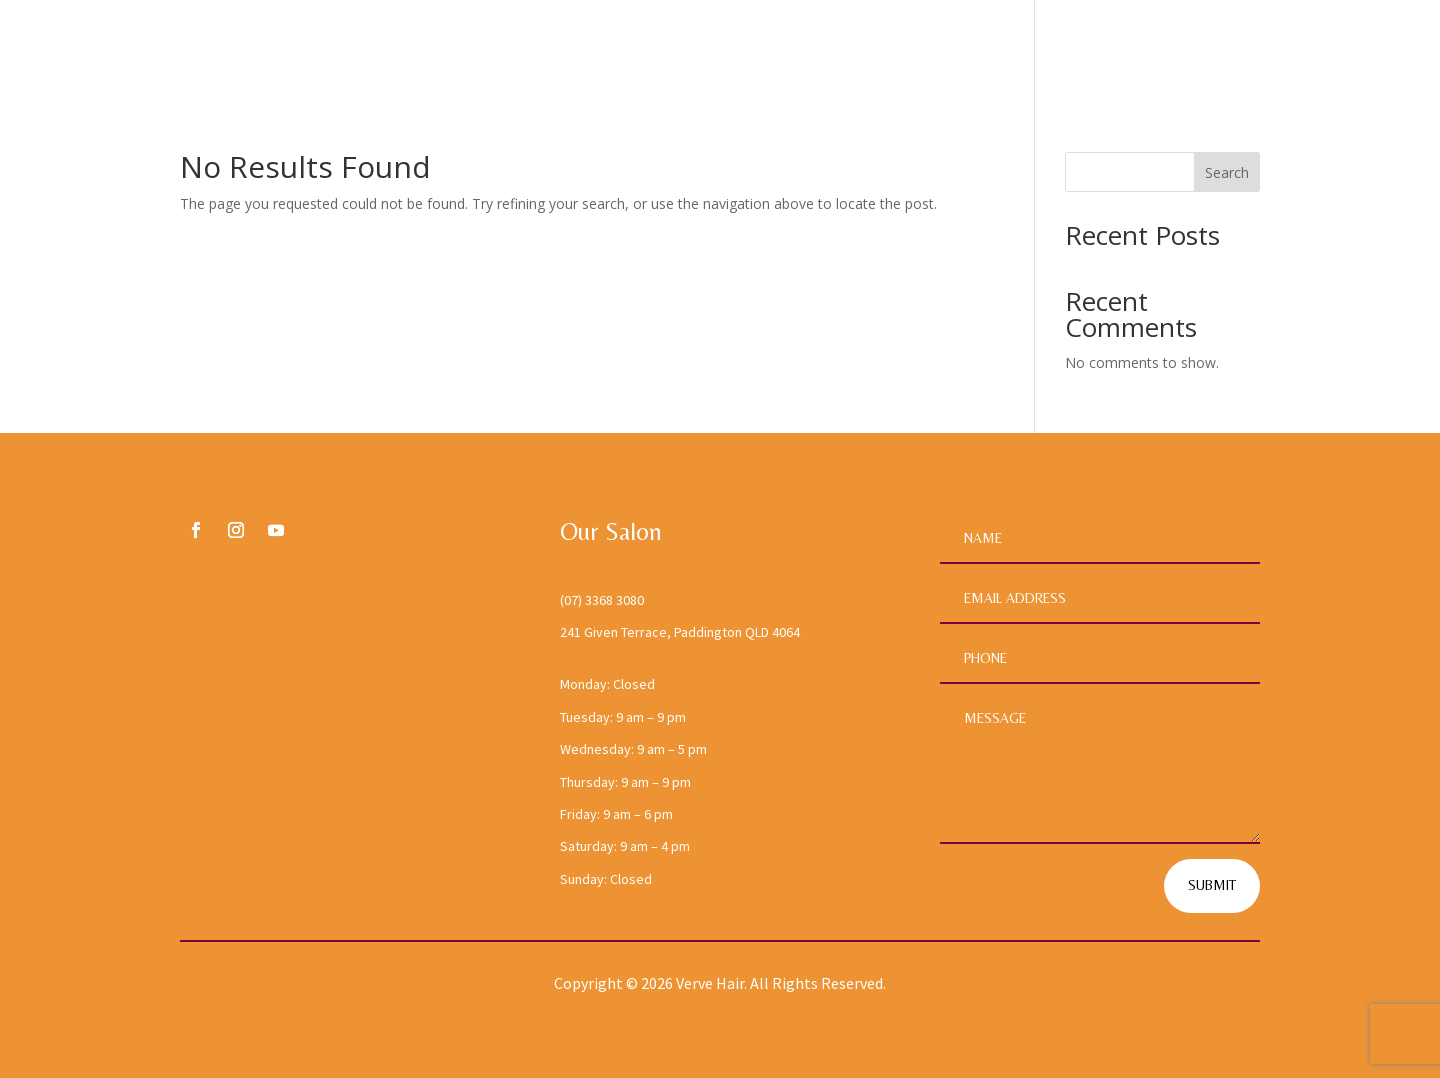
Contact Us (1343, 53)
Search (1227, 172)
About (1092, 53)
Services (1202, 53)
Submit (1212, 885)
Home (1002, 53)
